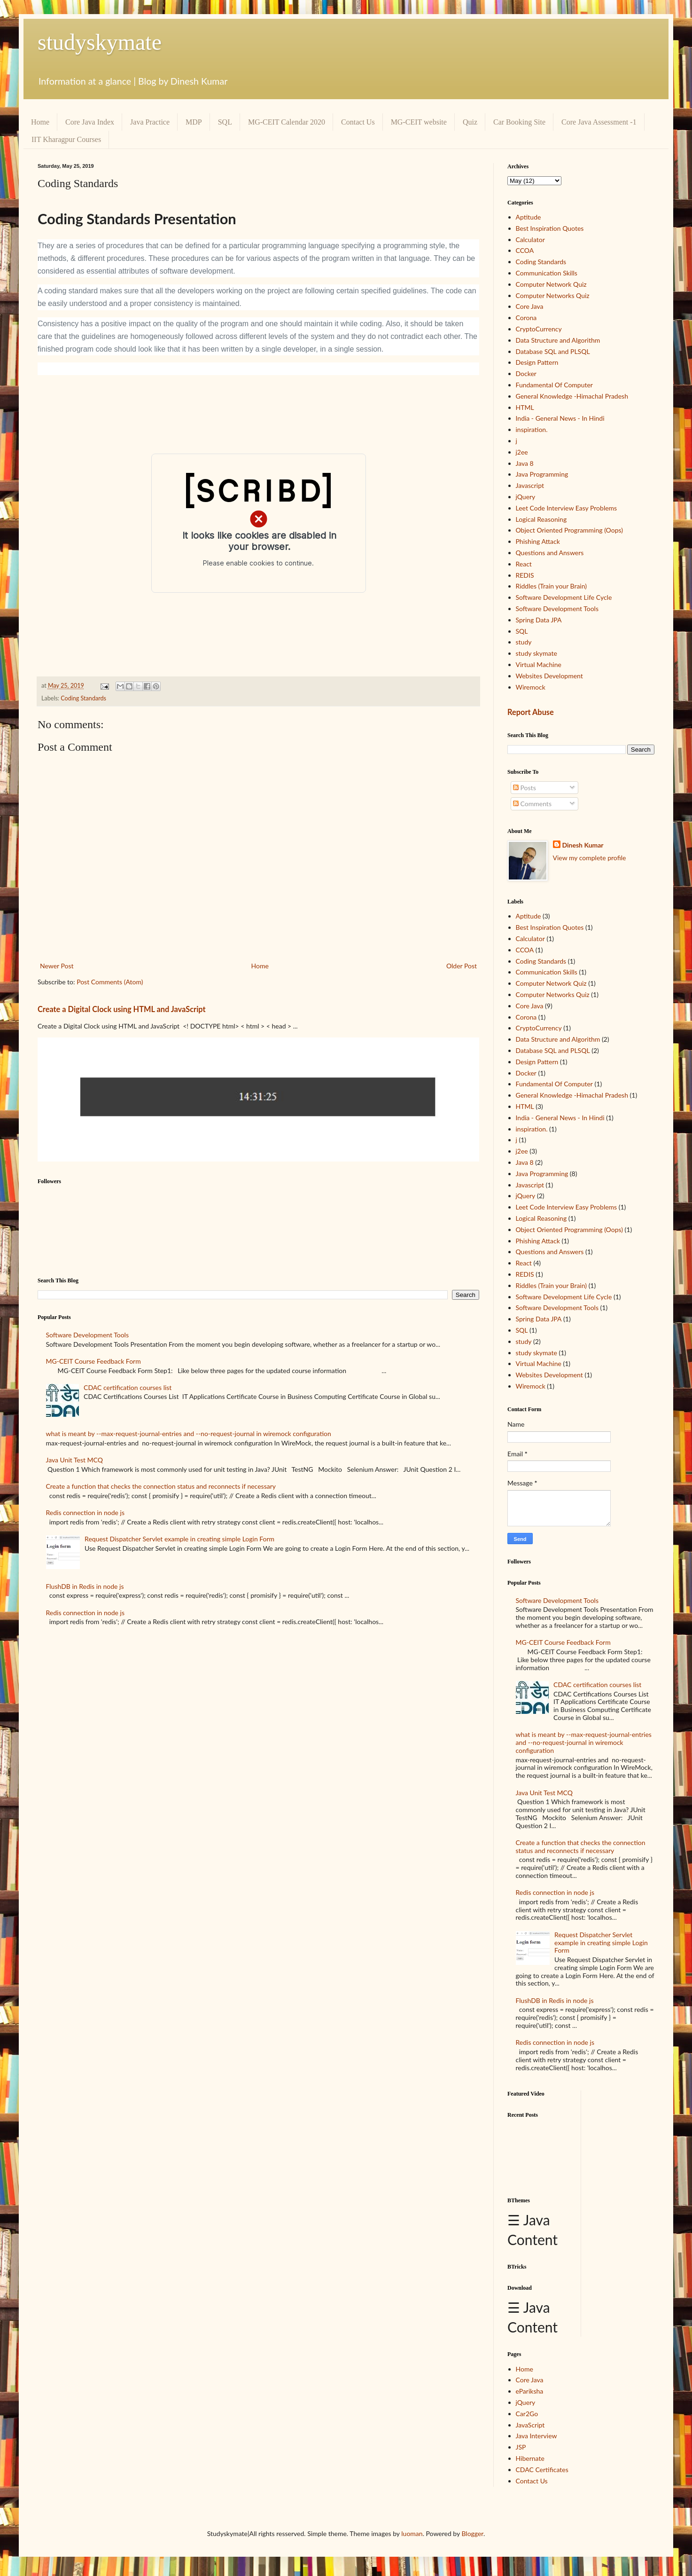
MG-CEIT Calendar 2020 (286, 122)
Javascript (530, 485)
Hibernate (530, 2458)
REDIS (525, 575)
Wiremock (530, 687)
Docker (526, 373)
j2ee (522, 452)
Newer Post (57, 966)
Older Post (461, 966)
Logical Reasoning (541, 519)
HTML (525, 407)
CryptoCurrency (539, 329)
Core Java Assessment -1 (599, 122)
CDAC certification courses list (127, 1387)
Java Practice (150, 122)
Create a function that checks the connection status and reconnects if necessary (161, 1486)
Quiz (470, 122)
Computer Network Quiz (551, 284)
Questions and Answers (550, 553)
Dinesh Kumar (583, 845)
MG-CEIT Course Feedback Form (93, 1361)
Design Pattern (537, 362)
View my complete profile (589, 858)
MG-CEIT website (419, 122)
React (524, 564)
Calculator (530, 239)
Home (40, 122)
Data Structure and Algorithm (558, 340)
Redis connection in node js (85, 1512)
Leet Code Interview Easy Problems (566, 508)
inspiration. (532, 429)
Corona (526, 318)
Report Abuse (530, 711)
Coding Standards (83, 698)
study (524, 642)
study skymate (536, 653)
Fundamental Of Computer (554, 385)
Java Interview (536, 2436)
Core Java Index (89, 122)
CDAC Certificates (542, 2470)
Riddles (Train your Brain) (551, 586)
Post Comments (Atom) (110, 982)
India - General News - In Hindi (560, 418)
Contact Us (358, 122)
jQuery (526, 497)
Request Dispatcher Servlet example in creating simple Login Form (179, 1539)
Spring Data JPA (539, 620)
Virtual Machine (538, 664)
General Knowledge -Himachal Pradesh (572, 396)
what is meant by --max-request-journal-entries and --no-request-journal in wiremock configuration (188, 1433)
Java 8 (525, 463)
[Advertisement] (540, 2153)
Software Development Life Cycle (564, 597)
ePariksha (530, 2391)
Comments (532, 804)
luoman (411, 2533)
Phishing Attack (538, 541)
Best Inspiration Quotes (550, 228)
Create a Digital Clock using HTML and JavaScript (122, 1009)
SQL (225, 122)
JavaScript (530, 2425)
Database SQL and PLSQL (553, 351)
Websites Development (549, 676)
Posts (524, 788)
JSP (521, 2447)
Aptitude (528, 217)
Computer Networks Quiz (553, 295)
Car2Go (527, 2414)
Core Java (530, 306)
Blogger (472, 2533)
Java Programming (542, 474)
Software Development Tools (87, 1335)
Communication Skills (546, 273)
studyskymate (100, 42)
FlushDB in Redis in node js (85, 1586)
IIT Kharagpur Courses (66, 139)
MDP (194, 122)
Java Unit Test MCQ (74, 1460)
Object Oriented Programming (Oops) (569, 530)
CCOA (525, 250)
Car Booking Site (519, 122)
